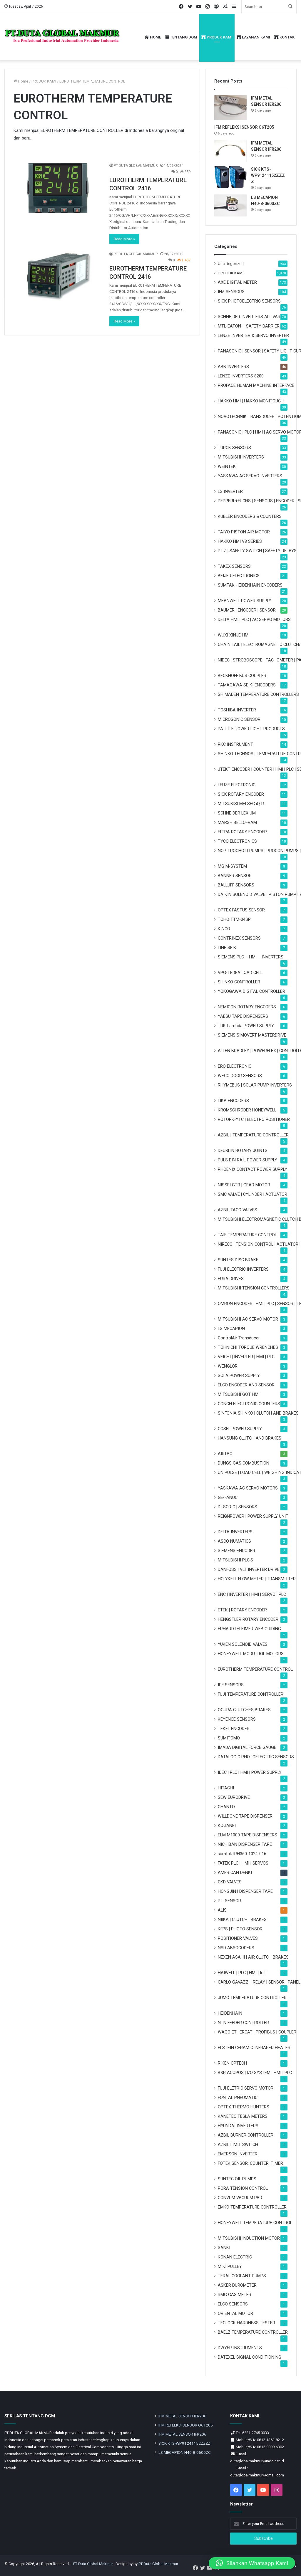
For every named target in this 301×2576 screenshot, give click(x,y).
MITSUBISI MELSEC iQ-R (241, 803)
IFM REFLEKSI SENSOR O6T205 (244, 127)
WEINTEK (227, 466)
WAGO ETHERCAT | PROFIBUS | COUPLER (257, 2032)
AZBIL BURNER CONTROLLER (245, 2135)
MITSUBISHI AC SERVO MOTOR (248, 1319)
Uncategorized (231, 263)
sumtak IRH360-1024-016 (242, 1853)
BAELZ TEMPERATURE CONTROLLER (253, 2332)
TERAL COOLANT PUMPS (242, 2275)
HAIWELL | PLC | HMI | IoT (242, 1972)
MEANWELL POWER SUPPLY (244, 600)
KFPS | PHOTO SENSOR (240, 1929)
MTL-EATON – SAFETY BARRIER (249, 326)
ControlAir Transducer (239, 1338)
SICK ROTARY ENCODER (241, 794)
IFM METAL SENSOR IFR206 (182, 2434)
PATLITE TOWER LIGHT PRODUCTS (251, 728)
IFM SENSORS (231, 291)
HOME (153, 37)
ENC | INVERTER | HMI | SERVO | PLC (252, 1594)
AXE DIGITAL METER (237, 282)
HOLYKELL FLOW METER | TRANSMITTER (257, 1578)
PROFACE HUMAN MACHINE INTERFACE (256, 385)
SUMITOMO (229, 1738)
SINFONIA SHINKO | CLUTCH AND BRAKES (258, 1413)
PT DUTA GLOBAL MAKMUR (136, 166)
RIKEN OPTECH (232, 2063)
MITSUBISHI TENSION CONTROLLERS (254, 1288)
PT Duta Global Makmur (93, 2564)
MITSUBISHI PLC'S (235, 1560)
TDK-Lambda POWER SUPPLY (246, 1025)
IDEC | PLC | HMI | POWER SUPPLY (250, 1772)
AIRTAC (225, 1453)
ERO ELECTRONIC (234, 1066)
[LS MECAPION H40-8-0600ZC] (230, 205)
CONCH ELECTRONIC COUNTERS (249, 1403)
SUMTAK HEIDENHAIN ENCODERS (250, 585)
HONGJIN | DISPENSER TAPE (245, 1891)
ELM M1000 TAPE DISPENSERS (247, 1835)
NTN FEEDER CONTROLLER (243, 2022)
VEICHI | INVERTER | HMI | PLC (246, 1356)
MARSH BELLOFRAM (237, 822)
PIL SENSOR (229, 1900)
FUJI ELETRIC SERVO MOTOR (245, 2088)
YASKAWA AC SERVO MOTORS (248, 1488)
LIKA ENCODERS (233, 1100)
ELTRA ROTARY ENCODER (242, 831)
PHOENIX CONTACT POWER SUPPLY (252, 1169)
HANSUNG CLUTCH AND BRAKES (249, 1438)
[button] (252, 2563)
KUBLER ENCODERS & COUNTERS (250, 516)
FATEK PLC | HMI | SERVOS (243, 1863)
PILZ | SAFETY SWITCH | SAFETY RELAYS (257, 550)
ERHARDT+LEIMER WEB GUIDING (249, 1628)
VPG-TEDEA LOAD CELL (240, 972)
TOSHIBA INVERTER (237, 710)
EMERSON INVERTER (237, 2154)
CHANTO (226, 1806)
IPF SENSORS (231, 1684)
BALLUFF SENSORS (236, 885)
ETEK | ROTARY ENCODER (242, 1610)
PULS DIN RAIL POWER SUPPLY (247, 1160)
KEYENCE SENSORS (237, 1719)
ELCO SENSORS (233, 2304)
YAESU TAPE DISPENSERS (243, 1016)
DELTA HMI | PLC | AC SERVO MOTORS (254, 619)
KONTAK (284, 37)
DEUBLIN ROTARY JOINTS (242, 1150)
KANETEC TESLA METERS (242, 2116)
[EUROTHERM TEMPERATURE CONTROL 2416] (58, 188)
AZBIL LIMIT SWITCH (238, 2144)
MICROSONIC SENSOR (239, 719)
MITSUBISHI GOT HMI (239, 1394)
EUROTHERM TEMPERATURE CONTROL (255, 1669)
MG (232, 866)
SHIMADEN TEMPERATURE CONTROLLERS (258, 694)
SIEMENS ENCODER (236, 1550)
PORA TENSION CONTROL (243, 2188)
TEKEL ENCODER (234, 1728)
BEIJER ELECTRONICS (239, 575)
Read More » (124, 239)
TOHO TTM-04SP (234, 919)
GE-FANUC (228, 1497)
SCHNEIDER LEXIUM (237, 813)
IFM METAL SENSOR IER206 (182, 2416)
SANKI (224, 2247)
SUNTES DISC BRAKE (238, 1259)
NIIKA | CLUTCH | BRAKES (242, 1919)
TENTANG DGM (181, 37)
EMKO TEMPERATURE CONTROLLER (252, 2207)
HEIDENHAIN (230, 2013)
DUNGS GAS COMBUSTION (243, 1463)
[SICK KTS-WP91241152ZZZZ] (230, 177)
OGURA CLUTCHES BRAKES (244, 1709)
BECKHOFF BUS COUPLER (242, 675)
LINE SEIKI (228, 947)
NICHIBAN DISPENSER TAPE (245, 1844)
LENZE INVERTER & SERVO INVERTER (253, 335)
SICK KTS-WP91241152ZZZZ (268, 175)
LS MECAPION (231, 1328)
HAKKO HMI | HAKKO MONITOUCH (251, 401)
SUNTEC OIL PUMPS (237, 2179)
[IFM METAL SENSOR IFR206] (230, 151)
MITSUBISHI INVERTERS (241, 457)
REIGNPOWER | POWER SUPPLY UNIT (253, 1516)
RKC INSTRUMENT (235, 744)
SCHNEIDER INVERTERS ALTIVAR (249, 316)
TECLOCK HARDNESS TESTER (246, 2322)
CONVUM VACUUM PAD (240, 2197)
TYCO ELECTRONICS (237, 841)
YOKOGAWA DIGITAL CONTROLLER (251, 991)
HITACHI (226, 1788)
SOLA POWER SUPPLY (239, 1375)
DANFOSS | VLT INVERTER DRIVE (249, 1569)
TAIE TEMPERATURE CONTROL (247, 1234)
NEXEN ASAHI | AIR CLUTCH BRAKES (253, 1957)
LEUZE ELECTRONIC (236, 784)
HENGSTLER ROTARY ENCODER (248, 1619)
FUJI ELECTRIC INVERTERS (243, 1269)
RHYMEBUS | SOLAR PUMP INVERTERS (255, 1085)
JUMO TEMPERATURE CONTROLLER (252, 1997)
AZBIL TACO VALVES (237, 1210)
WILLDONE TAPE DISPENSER (245, 1816)
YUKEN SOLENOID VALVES (242, 1644)
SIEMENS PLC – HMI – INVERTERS (250, 957)
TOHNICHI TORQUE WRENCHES (248, 1347)
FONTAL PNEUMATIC (237, 2097)
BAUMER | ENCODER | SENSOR (247, 610)
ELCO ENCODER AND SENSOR (246, 1385)
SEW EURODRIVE (234, 1797)
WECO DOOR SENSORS (240, 1075)
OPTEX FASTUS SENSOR (241, 910)
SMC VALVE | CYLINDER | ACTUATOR (252, 1194)
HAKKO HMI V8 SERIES (240, 541)
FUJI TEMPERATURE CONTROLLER (250, 1694)
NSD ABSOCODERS (236, 1947)
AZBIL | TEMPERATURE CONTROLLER (253, 1135)
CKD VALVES (230, 1882)
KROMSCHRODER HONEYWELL (247, 1110)
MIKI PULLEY (230, 2266)
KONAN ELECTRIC (235, 2257)
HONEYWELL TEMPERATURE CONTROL (255, 2222)
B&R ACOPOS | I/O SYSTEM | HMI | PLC (255, 2072)
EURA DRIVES (231, 1278)
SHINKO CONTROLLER (239, 982)
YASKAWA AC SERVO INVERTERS (250, 475)
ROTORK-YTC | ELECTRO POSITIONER (254, 1119)
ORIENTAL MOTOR (235, 2313)
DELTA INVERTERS (235, 1531)
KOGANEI (227, 1825)
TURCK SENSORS (234, 447)
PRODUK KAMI (217, 37)
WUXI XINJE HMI (234, 635)
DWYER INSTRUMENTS (240, 2347)
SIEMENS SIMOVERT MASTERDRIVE (252, 1035)
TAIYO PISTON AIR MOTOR (244, 532)
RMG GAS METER (234, 2294)
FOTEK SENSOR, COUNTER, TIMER (250, 2163)
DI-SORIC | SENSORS (237, 1506)
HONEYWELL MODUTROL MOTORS (251, 1653)
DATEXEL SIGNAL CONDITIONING (249, 2357)
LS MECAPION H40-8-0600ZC (184, 2452)
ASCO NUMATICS (234, 1541)
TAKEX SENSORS (234, 566)
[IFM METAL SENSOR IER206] (230, 107)
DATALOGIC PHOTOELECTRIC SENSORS (256, 1756)
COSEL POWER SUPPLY (240, 1428)
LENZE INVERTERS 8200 (241, 376)
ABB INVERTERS (233, 366)
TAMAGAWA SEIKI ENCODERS (247, 685)
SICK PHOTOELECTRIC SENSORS (249, 301)
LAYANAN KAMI (253, 37)
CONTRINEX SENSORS (239, 938)
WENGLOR (228, 1366)
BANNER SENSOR (235, 875)
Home (21, 81)
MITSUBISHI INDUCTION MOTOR (249, 2238)
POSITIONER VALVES (238, 1938)
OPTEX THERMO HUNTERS (243, 2107)
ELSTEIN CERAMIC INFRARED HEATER (254, 2047)
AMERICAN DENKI (235, 1872)
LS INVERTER (230, 491)
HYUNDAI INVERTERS (238, 2125)
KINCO (224, 928)
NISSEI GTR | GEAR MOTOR (244, 1185)
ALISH (224, 1910)
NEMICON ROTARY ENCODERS (247, 1007)
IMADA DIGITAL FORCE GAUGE (247, 1747)
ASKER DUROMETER (237, 2285)
